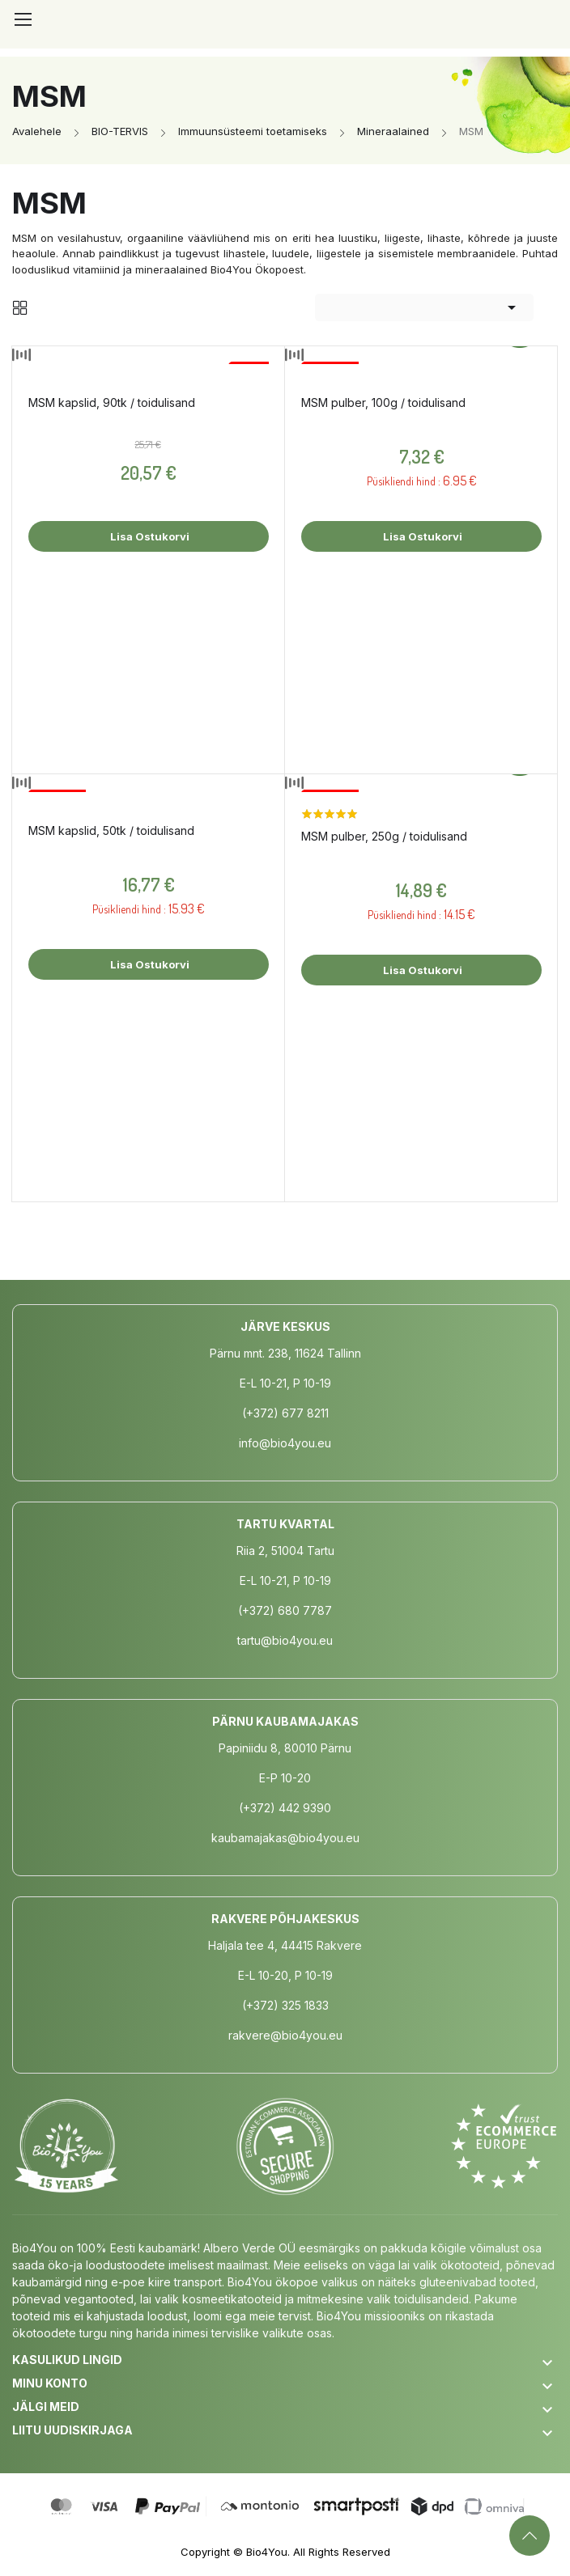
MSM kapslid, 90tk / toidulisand (111, 402)
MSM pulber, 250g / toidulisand (384, 836)
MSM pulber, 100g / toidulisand (383, 402)
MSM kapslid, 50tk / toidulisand (111, 830)
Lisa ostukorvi (148, 536)
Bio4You (266, 2551)
